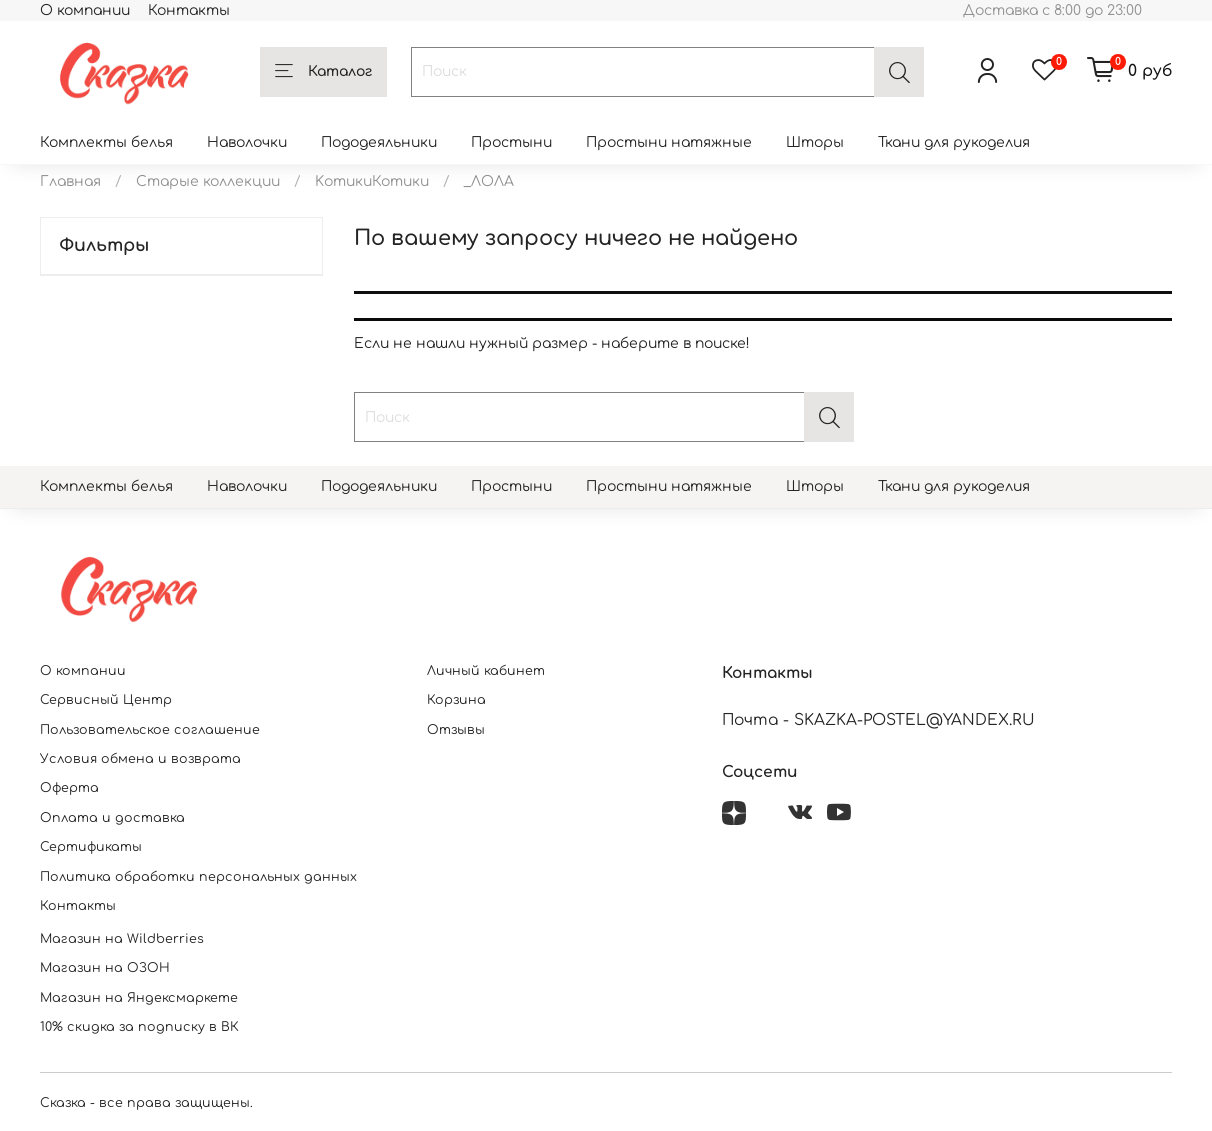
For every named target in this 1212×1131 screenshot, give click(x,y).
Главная (70, 181)
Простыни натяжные (669, 142)
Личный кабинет (486, 671)
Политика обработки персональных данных (198, 877)
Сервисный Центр (106, 700)
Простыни (511, 142)
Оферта (69, 788)
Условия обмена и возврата (140, 759)
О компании (85, 10)
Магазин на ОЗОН (105, 968)
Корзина (456, 700)
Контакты (189, 10)
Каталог (323, 72)
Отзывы (456, 730)
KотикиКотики (372, 181)
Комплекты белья (106, 142)
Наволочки (247, 142)
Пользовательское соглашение (150, 730)
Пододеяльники (379, 142)
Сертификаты (91, 847)
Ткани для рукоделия (954, 142)
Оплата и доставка (112, 818)
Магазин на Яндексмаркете (139, 998)
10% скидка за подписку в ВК (139, 1027)
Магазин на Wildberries (122, 939)
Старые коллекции (208, 181)
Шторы (815, 142)
